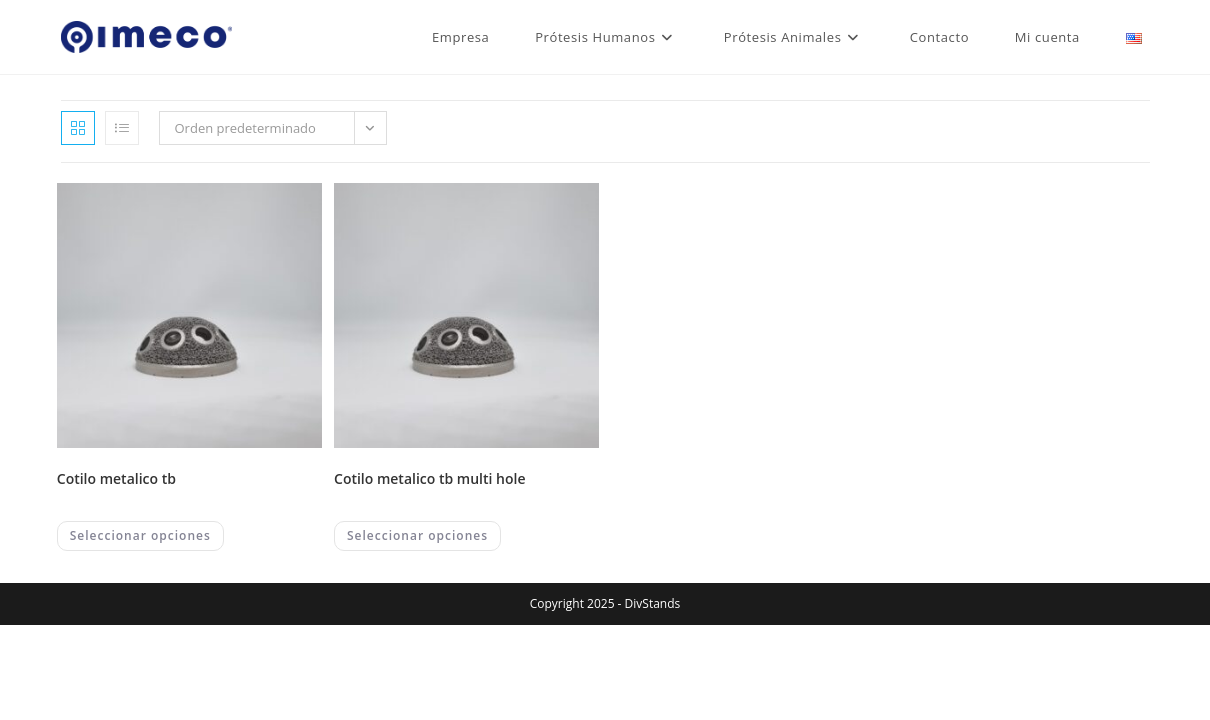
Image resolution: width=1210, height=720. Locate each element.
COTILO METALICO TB (116, 478)
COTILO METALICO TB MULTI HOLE (430, 478)
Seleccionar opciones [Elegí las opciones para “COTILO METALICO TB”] (140, 535)
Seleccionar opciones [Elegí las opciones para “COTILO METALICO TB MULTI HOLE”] (417, 535)
